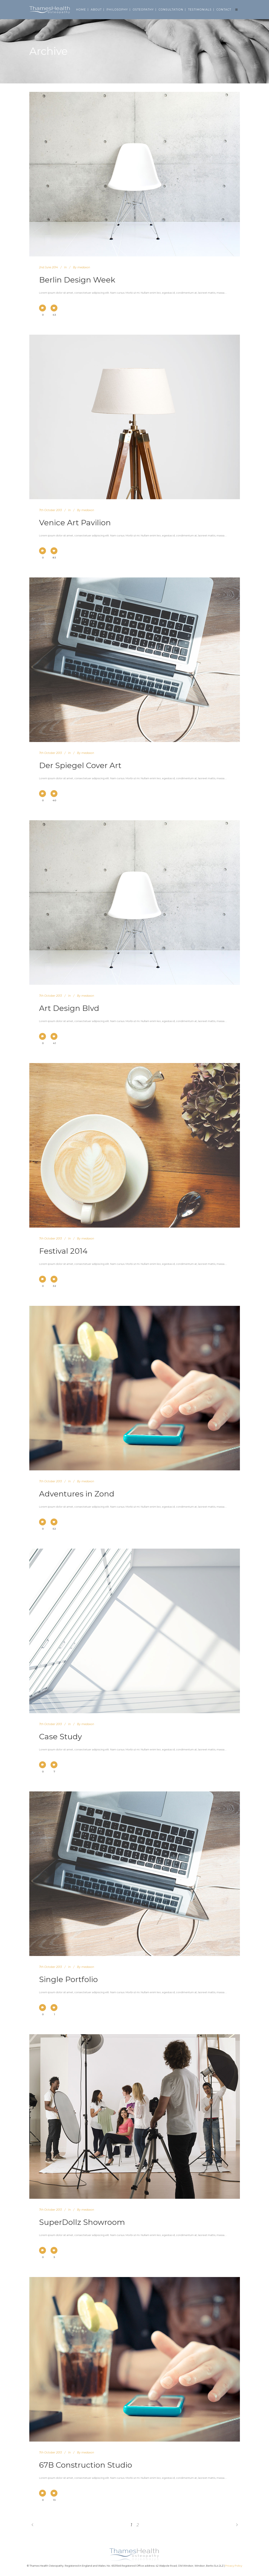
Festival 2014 (63, 1251)
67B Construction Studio (85, 2465)
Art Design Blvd (69, 1008)
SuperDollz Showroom (82, 2222)
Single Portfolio (68, 1979)
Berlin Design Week (77, 279)
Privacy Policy (233, 2565)
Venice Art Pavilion (75, 522)
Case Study (60, 1736)
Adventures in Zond (76, 1493)
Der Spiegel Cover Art (80, 765)
